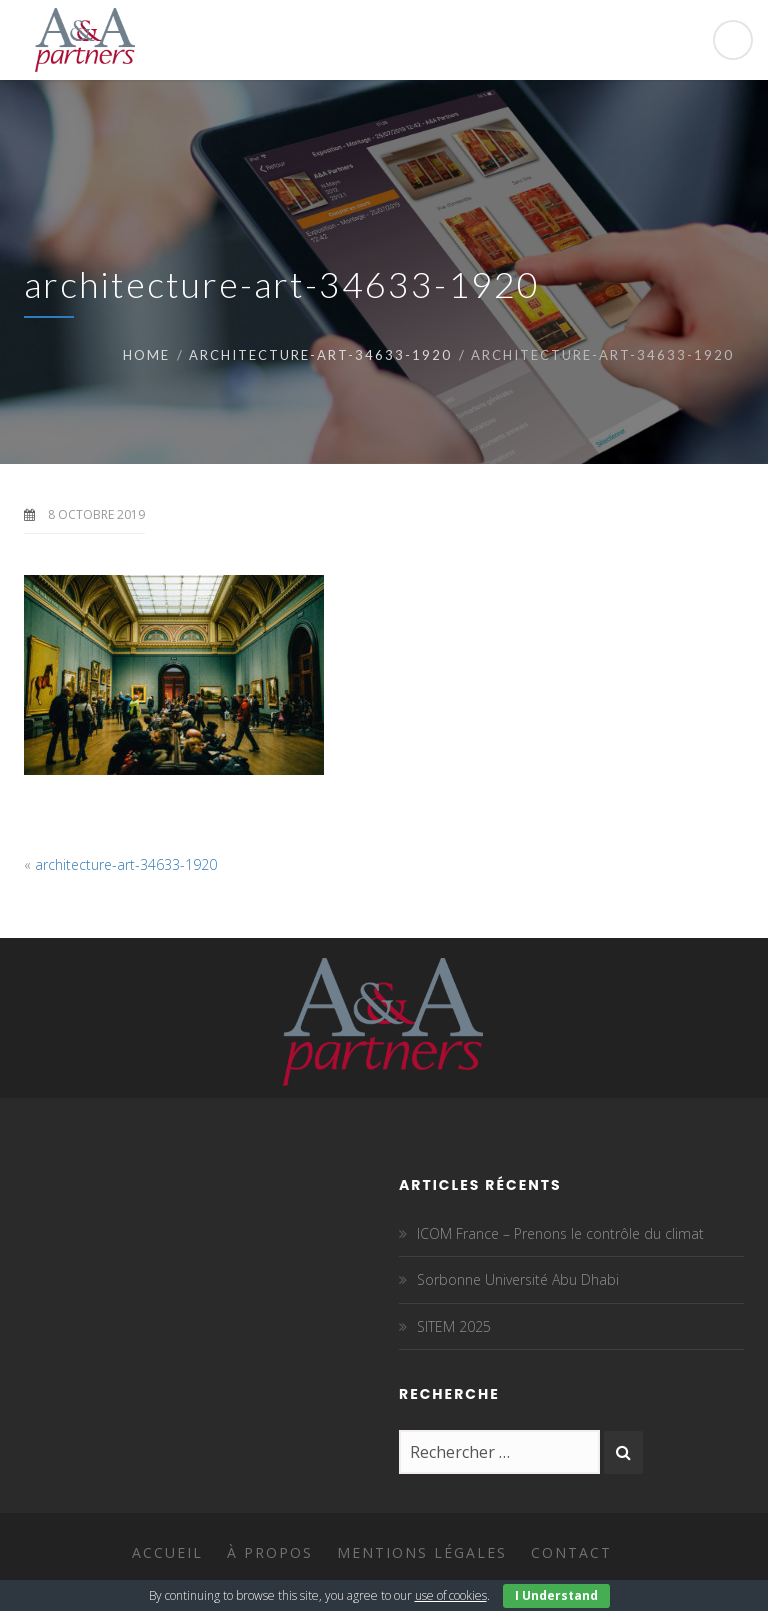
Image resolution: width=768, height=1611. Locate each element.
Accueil (167, 1552)
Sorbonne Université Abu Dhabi (518, 1279)
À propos (270, 1552)
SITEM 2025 (454, 1326)
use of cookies (451, 1595)
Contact (571, 1552)
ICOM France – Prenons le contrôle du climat (560, 1233)
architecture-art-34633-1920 (320, 355)
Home (146, 355)
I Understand (556, 1595)
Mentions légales (422, 1552)
